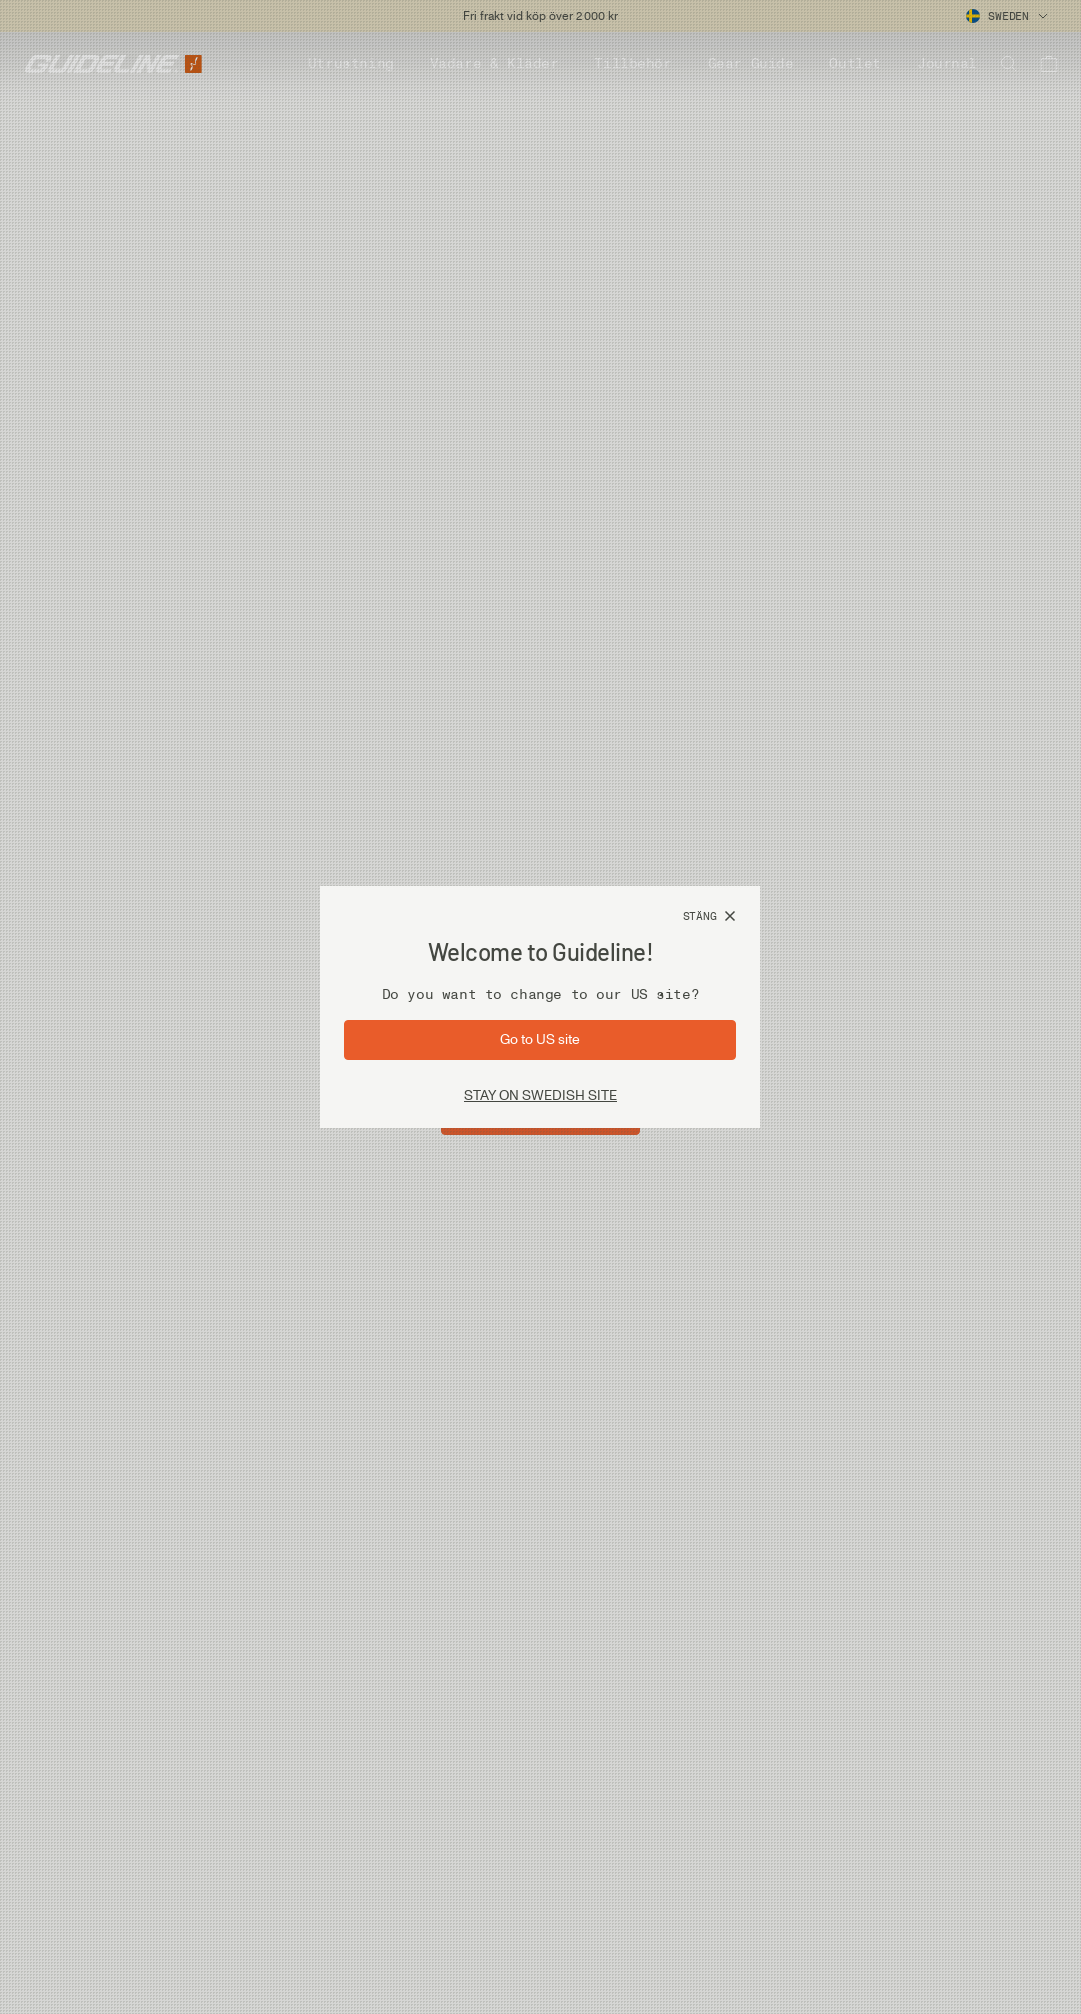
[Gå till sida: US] (540, 1040)
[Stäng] (710, 917)
